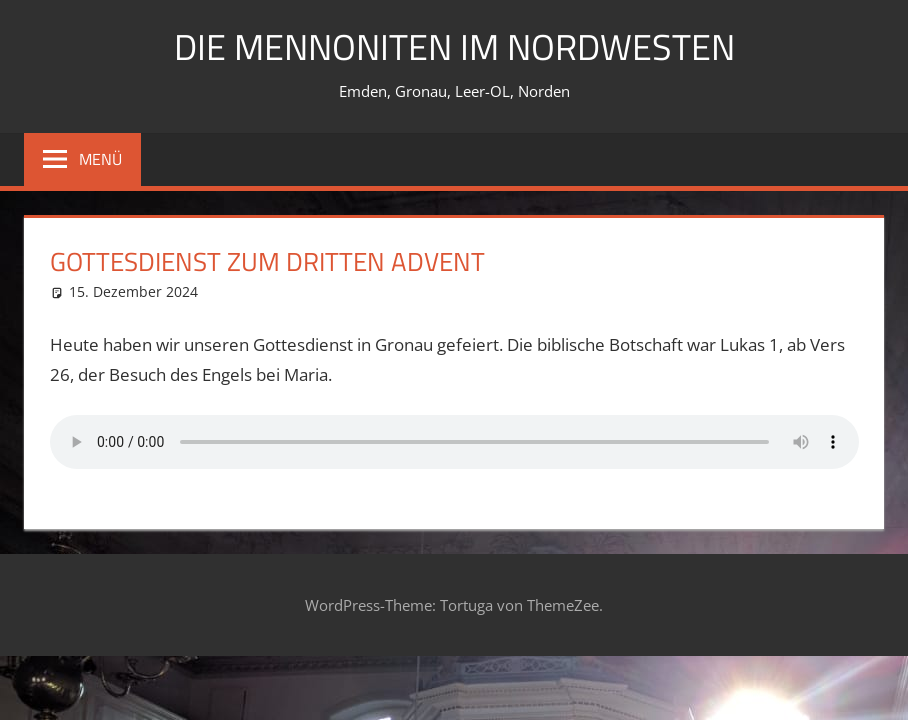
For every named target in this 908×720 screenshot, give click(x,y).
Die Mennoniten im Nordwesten (454, 46)
